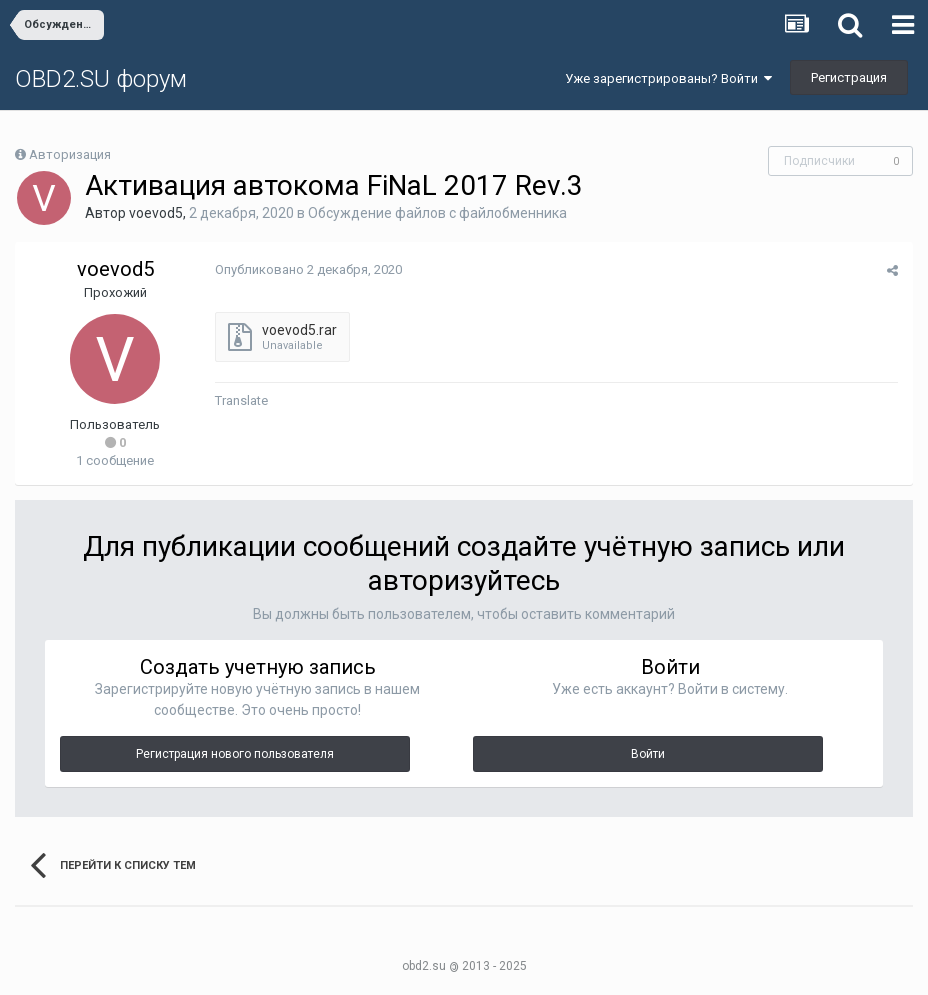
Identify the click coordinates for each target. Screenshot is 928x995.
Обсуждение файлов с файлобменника (437, 213)
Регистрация (849, 77)
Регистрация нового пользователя (235, 754)
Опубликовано (308, 269)
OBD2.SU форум (101, 79)
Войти (648, 754)
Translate (241, 400)
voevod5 (156, 213)
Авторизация (70, 154)
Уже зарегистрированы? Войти (668, 78)
